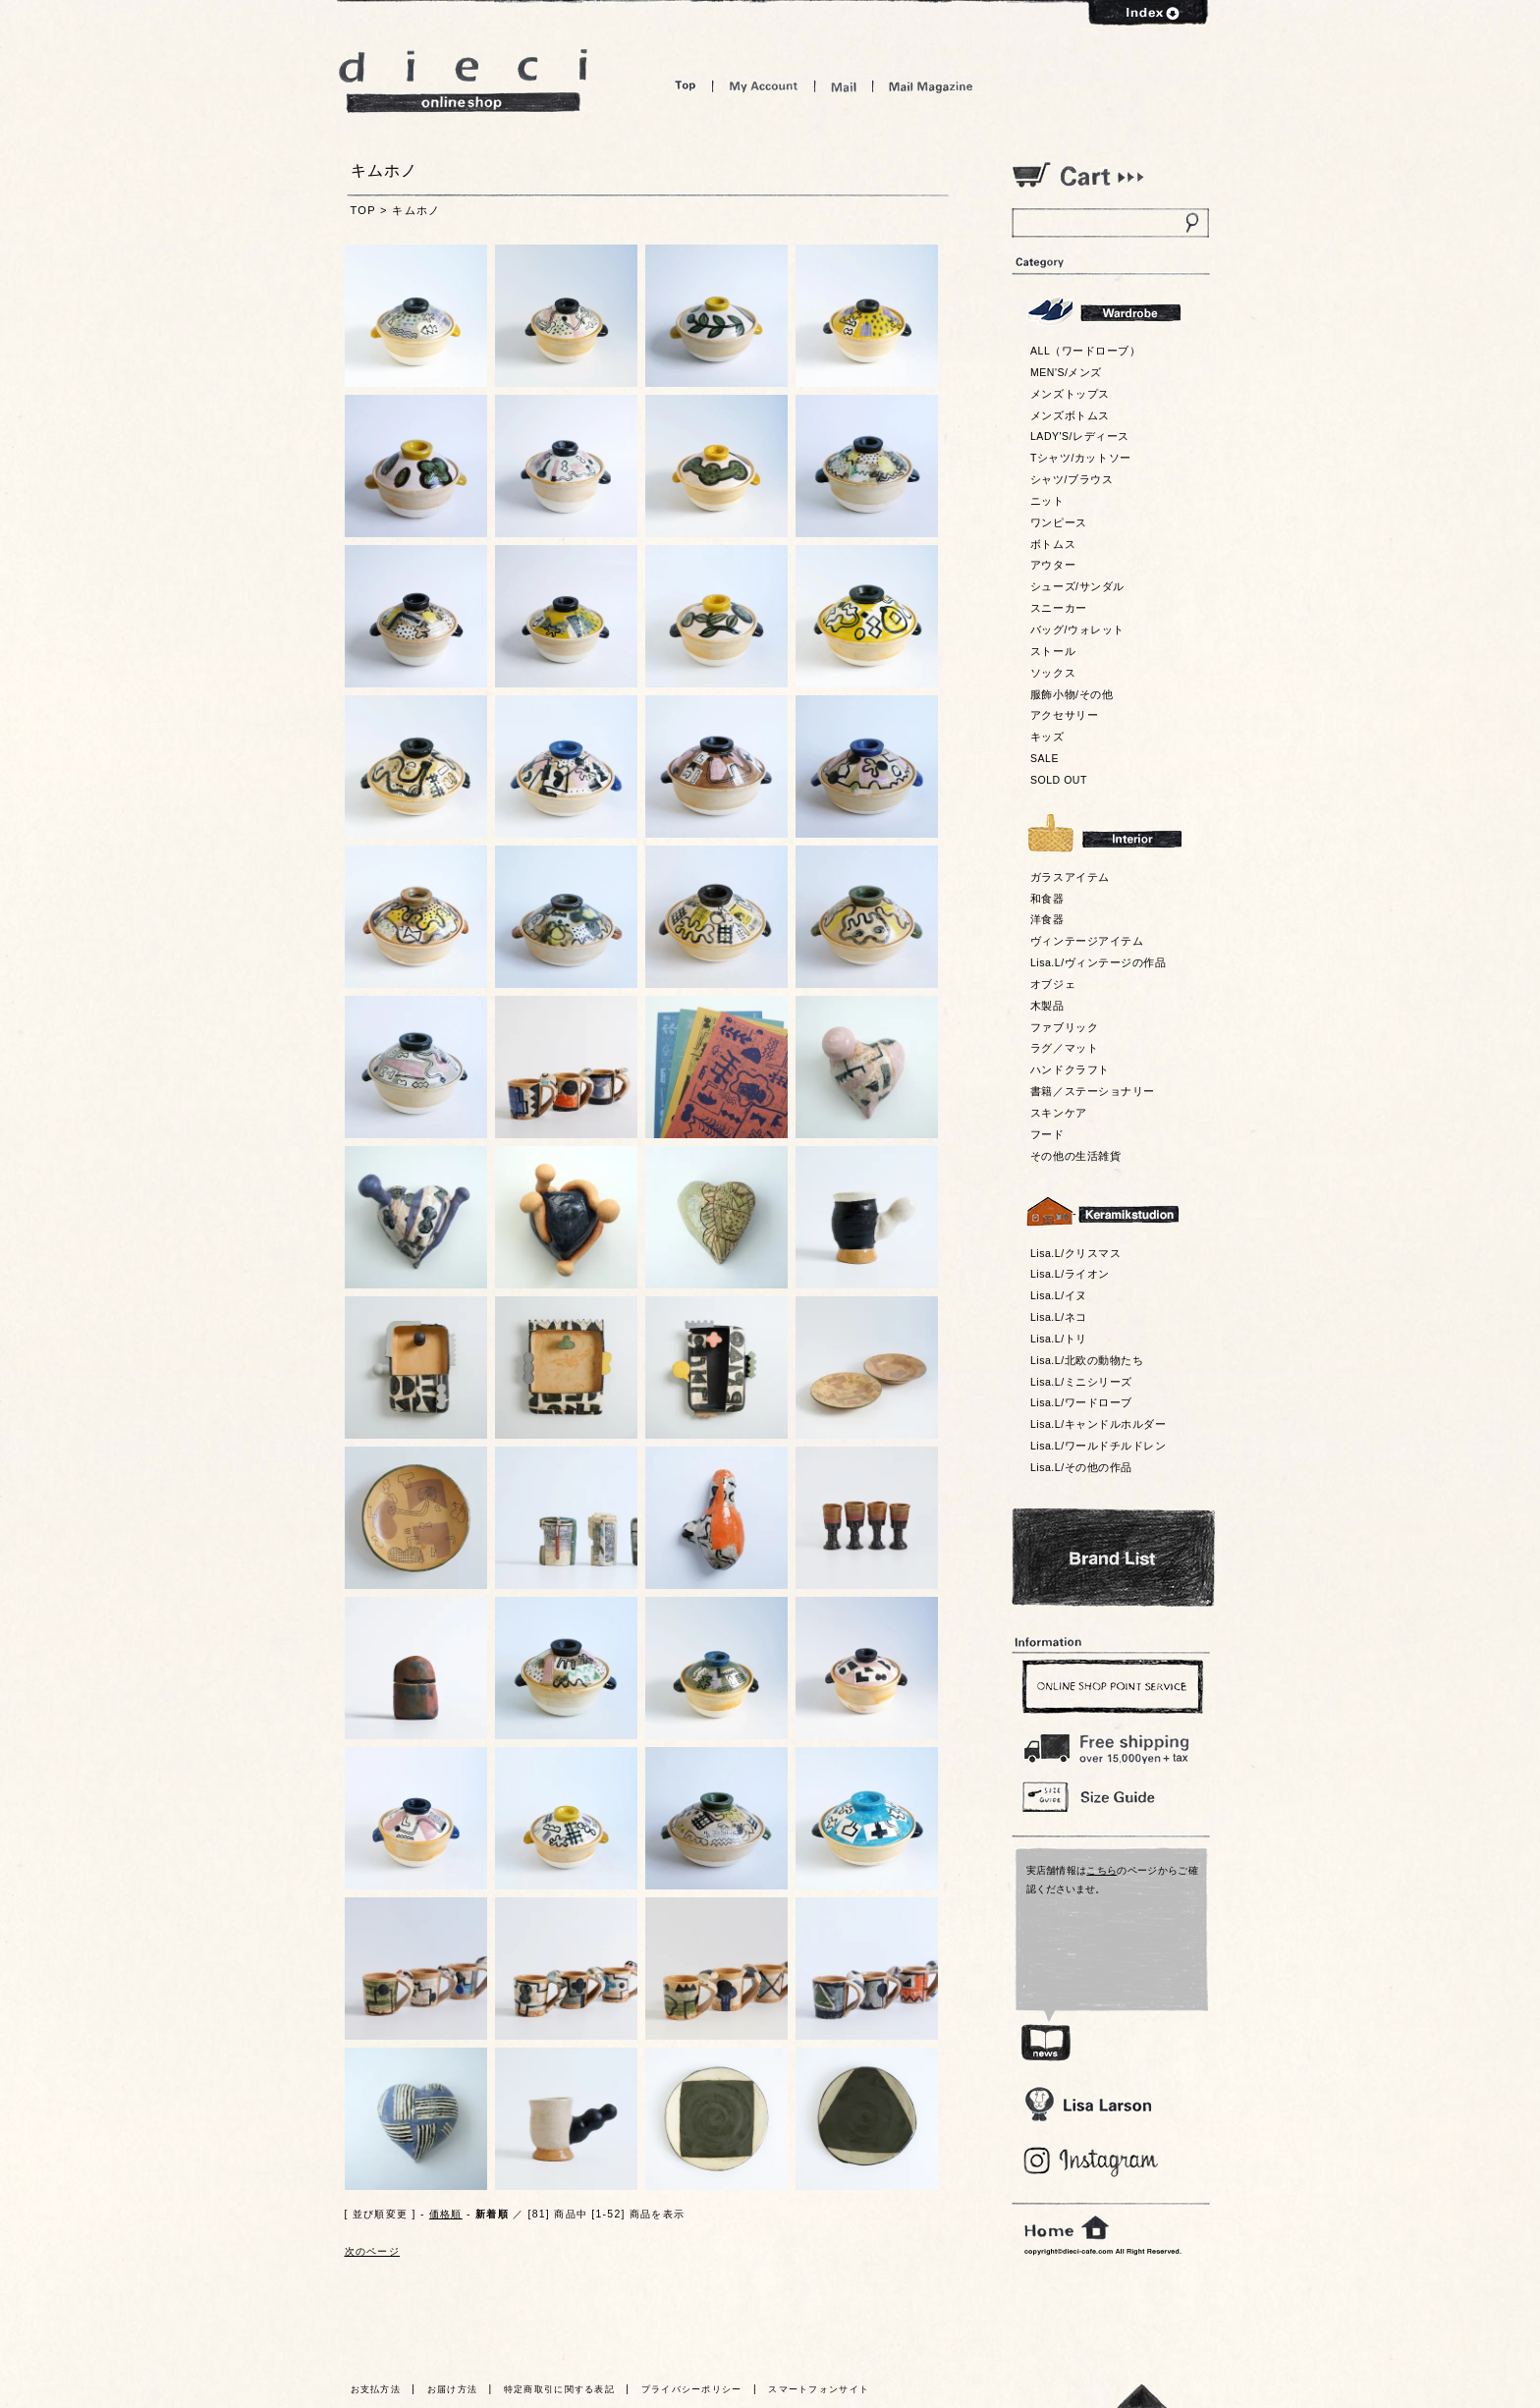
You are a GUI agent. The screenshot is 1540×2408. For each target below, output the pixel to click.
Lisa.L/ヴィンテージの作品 (1098, 962)
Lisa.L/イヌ (1058, 1295)
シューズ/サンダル (1077, 586)
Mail (843, 86)
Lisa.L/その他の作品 (1081, 1467)
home (1066, 2228)
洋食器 (1047, 919)
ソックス (1052, 673)
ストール (1052, 651)
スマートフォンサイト (818, 2389)
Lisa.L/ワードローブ (1081, 1402)
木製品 (1047, 1006)
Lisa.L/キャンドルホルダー (1098, 1424)
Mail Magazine (931, 86)
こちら (1101, 1870)
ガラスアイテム (1070, 877)
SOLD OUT (1058, 780)
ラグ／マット (1064, 1048)
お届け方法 (452, 2389)
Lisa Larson (1087, 2104)
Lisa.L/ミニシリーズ (1081, 1382)
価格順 (446, 2214)
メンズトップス (1070, 394)
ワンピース (1058, 522)
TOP (363, 210)
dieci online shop (463, 81)
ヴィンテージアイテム (1086, 941)
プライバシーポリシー (691, 2389)
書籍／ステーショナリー (1092, 1091)
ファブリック (1064, 1027)
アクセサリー (1064, 715)
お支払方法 (376, 2389)
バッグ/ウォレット (1077, 629)
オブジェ (1052, 984)
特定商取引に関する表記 (559, 2389)
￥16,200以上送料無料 (1109, 1744)
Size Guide (1109, 1796)
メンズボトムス (1070, 415)
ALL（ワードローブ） (1085, 350)
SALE (1044, 758)
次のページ (373, 2251)
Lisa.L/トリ (1058, 1338)
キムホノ (416, 210)
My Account (763, 86)
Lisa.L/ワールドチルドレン (1098, 1445)
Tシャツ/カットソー (1080, 458)
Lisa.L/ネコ (1058, 1317)
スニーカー (1058, 608)
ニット (1047, 501)
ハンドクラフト (1070, 1069)
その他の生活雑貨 (1075, 1156)
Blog (1091, 2162)
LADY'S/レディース (1079, 436)
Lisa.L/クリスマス (1075, 1253)
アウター (1052, 565)
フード (1047, 1134)
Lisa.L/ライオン (1070, 1274)
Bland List (1113, 1557)
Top (685, 86)
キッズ (1047, 736)
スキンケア (1058, 1113)
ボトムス (1052, 544)
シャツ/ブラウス (1071, 479)
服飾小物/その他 (1071, 694)
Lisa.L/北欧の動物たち (1086, 1360)
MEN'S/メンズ (1066, 372)
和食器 (1047, 898)
